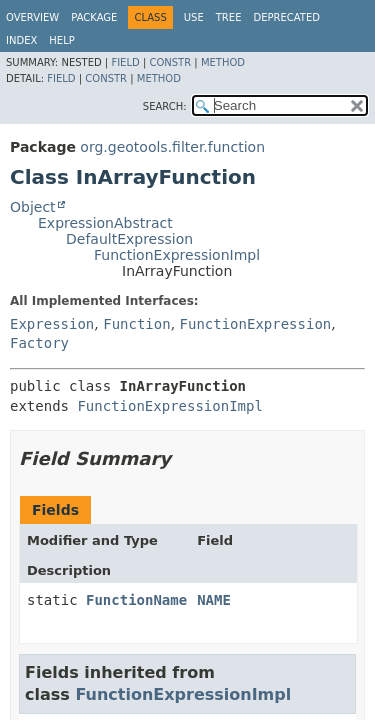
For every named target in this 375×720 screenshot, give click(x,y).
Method (223, 62)
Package (94, 17)
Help (61, 40)
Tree (229, 17)
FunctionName (136, 600)
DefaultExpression (129, 239)
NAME (214, 600)
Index (21, 40)
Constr (170, 62)
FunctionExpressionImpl (177, 255)
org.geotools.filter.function (172, 147)
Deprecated (286, 17)
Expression (52, 324)
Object (33, 207)
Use (194, 17)
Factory (39, 343)
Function (136, 324)
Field (125, 62)
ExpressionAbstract (105, 223)
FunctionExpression (256, 324)
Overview (32, 17)
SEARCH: (165, 106)
